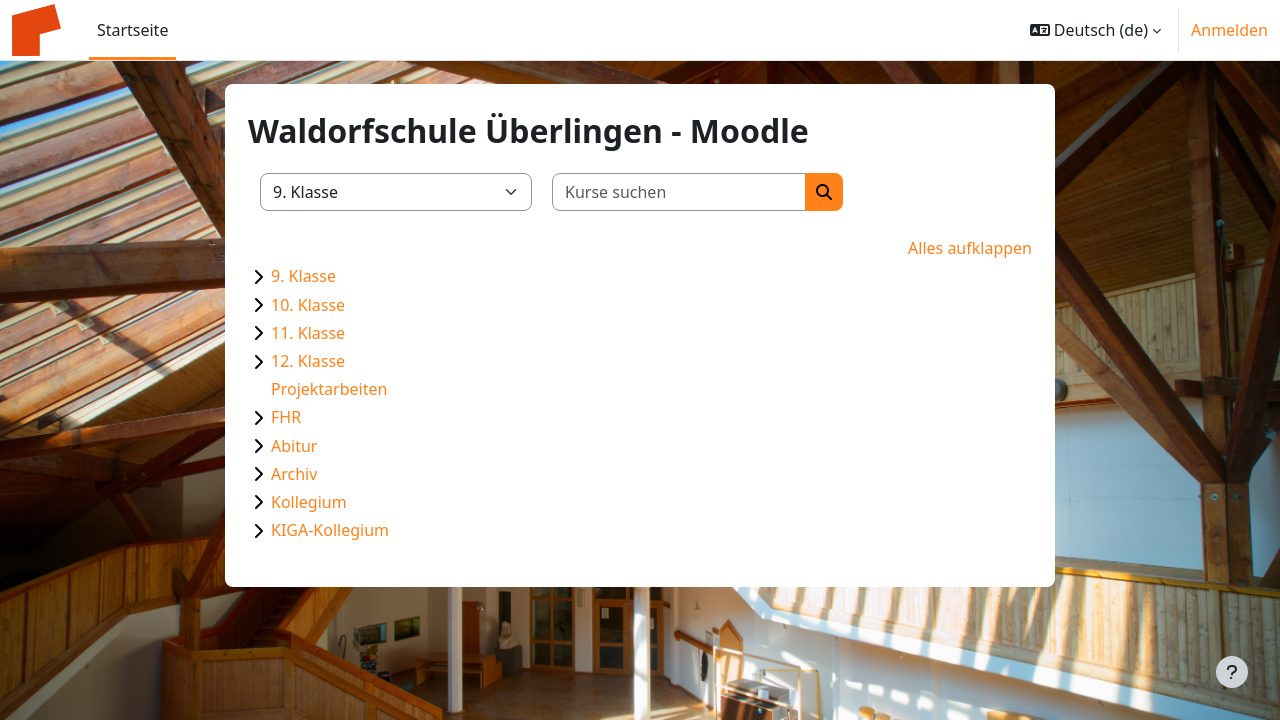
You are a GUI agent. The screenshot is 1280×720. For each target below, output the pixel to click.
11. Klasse (308, 333)
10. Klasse (308, 305)
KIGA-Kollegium (330, 530)
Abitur (294, 446)
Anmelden (1229, 30)
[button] (1095, 30)
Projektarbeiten (329, 389)
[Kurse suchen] (679, 192)
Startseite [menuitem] (133, 30)
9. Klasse (303, 276)
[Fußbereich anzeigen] (1232, 672)
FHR (286, 417)
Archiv (294, 474)
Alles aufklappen (970, 248)
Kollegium (309, 502)
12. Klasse (308, 361)
